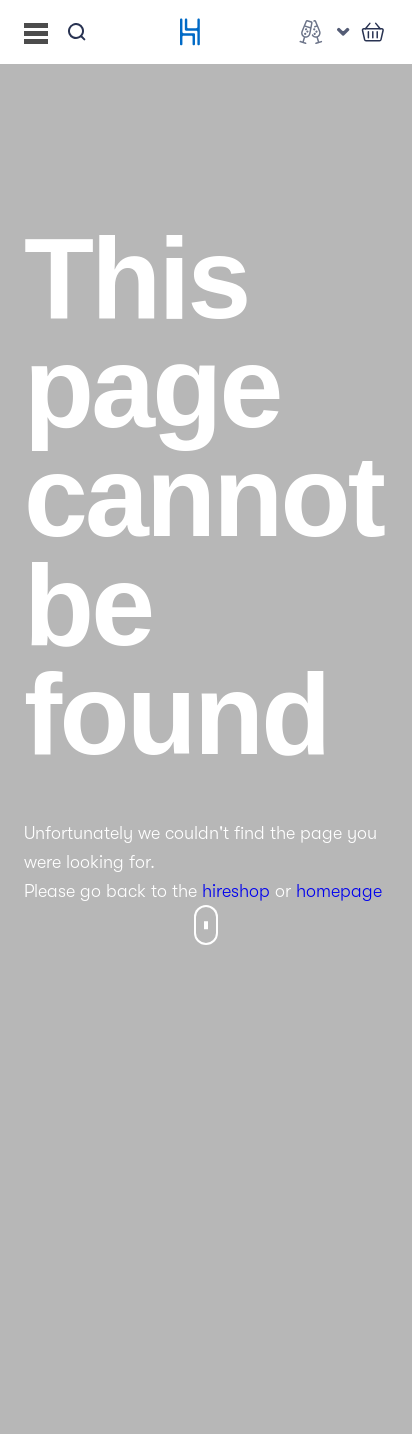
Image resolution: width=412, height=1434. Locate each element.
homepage (339, 891)
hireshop (236, 891)
